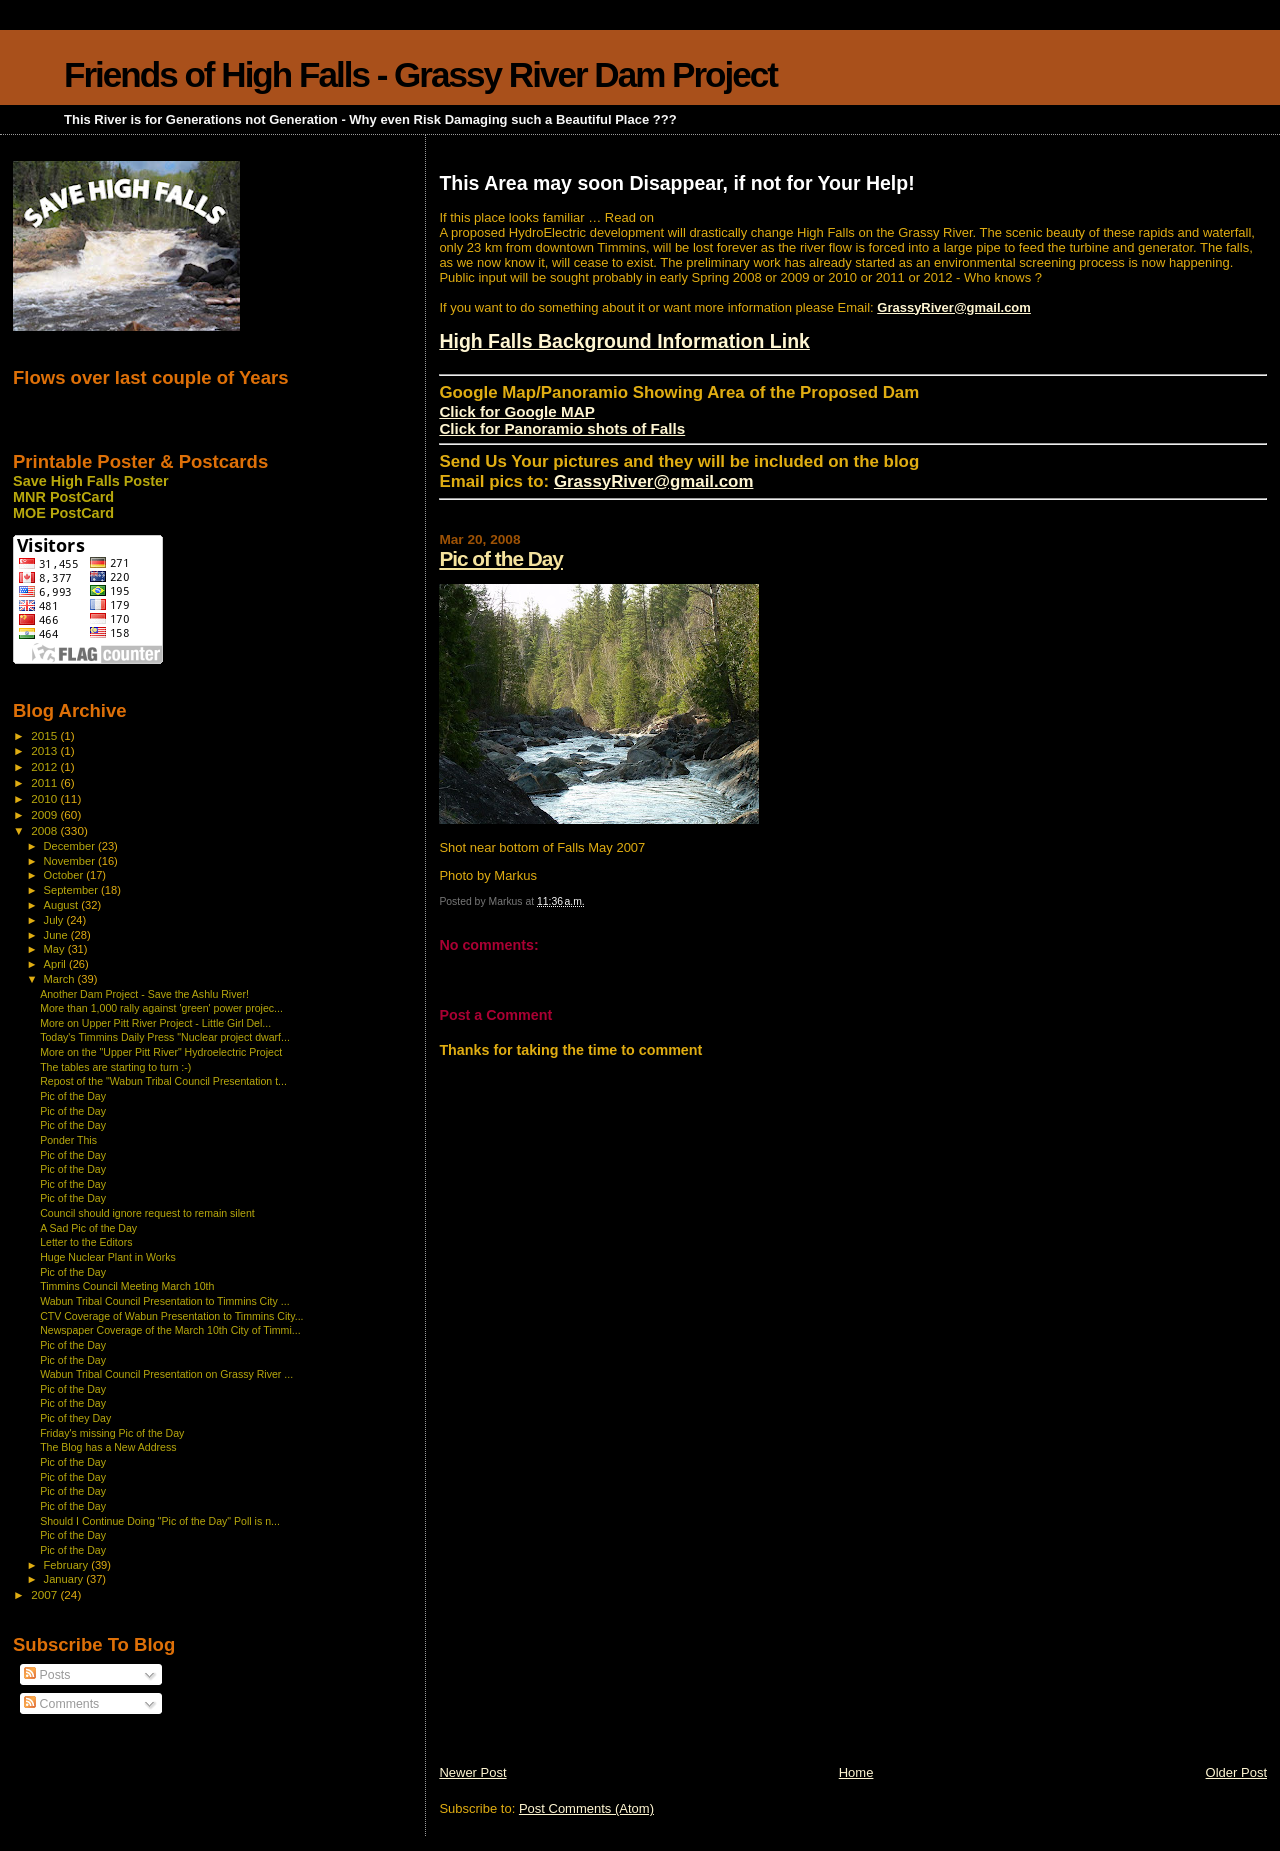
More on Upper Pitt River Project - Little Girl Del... (155, 1023)
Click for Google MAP (516, 411)
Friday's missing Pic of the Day (112, 1433)
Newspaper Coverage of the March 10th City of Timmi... (170, 1330)
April (56, 964)
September (73, 890)
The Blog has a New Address (108, 1447)
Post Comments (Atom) (586, 1808)
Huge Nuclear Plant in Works (108, 1257)
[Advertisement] (589, 1624)
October (65, 875)
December (71, 846)
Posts (47, 1675)
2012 (45, 766)
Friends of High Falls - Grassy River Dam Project (420, 74)
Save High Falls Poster (91, 481)
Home (856, 1772)
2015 (45, 735)
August (63, 905)
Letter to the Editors (86, 1242)
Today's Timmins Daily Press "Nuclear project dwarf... (165, 1037)
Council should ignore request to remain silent (147, 1213)
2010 (45, 798)
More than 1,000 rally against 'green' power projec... (161, 1008)
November (71, 861)
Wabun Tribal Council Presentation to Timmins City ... (164, 1301)
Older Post (1236, 1772)
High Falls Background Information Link (624, 341)
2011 (45, 782)
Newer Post (472, 1772)
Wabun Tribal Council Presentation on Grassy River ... (166, 1374)
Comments (61, 1704)
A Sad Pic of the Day (88, 1228)
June (57, 935)
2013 (45, 750)
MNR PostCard (63, 497)
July (55, 920)
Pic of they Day (75, 1418)
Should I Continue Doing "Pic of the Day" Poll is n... (160, 1521)
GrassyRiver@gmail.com (954, 307)
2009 (45, 814)
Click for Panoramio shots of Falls (562, 428)
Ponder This (68, 1140)
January (65, 1579)
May (56, 949)
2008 (45, 830)
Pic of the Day (501, 558)
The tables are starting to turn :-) (115, 1067)
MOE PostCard (63, 513)
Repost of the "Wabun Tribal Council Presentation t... (163, 1081)
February (68, 1565)
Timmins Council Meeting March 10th (127, 1286)
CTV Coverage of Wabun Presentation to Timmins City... (171, 1316)
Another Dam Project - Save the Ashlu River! (144, 994)
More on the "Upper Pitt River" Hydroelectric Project (161, 1052)
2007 (45, 1594)
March (61, 979)
